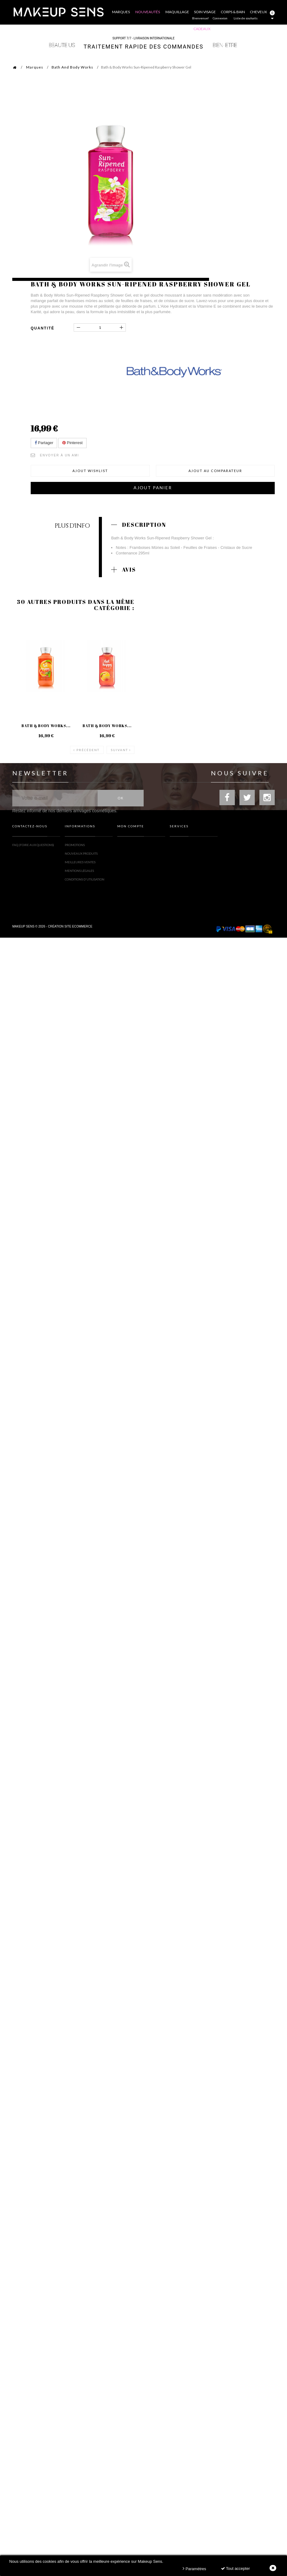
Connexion (220, 18)
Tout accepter (235, 2568)
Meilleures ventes (80, 864)
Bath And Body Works (72, 67)
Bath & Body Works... (45, 725)
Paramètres (194, 2568)
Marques (34, 67)
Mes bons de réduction (136, 886)
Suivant (119, 750)
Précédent (87, 750)
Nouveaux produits (81, 855)
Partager (44, 442)
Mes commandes (131, 847)
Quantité (42, 328)
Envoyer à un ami (59, 455)
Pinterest (72, 442)
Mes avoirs (126, 855)
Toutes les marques (186, 847)
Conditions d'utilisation (84, 881)
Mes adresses (128, 864)
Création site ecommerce (70, 930)
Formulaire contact (29, 855)
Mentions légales (79, 872)
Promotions (75, 847)
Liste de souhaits (246, 18)
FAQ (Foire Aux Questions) (33, 847)
